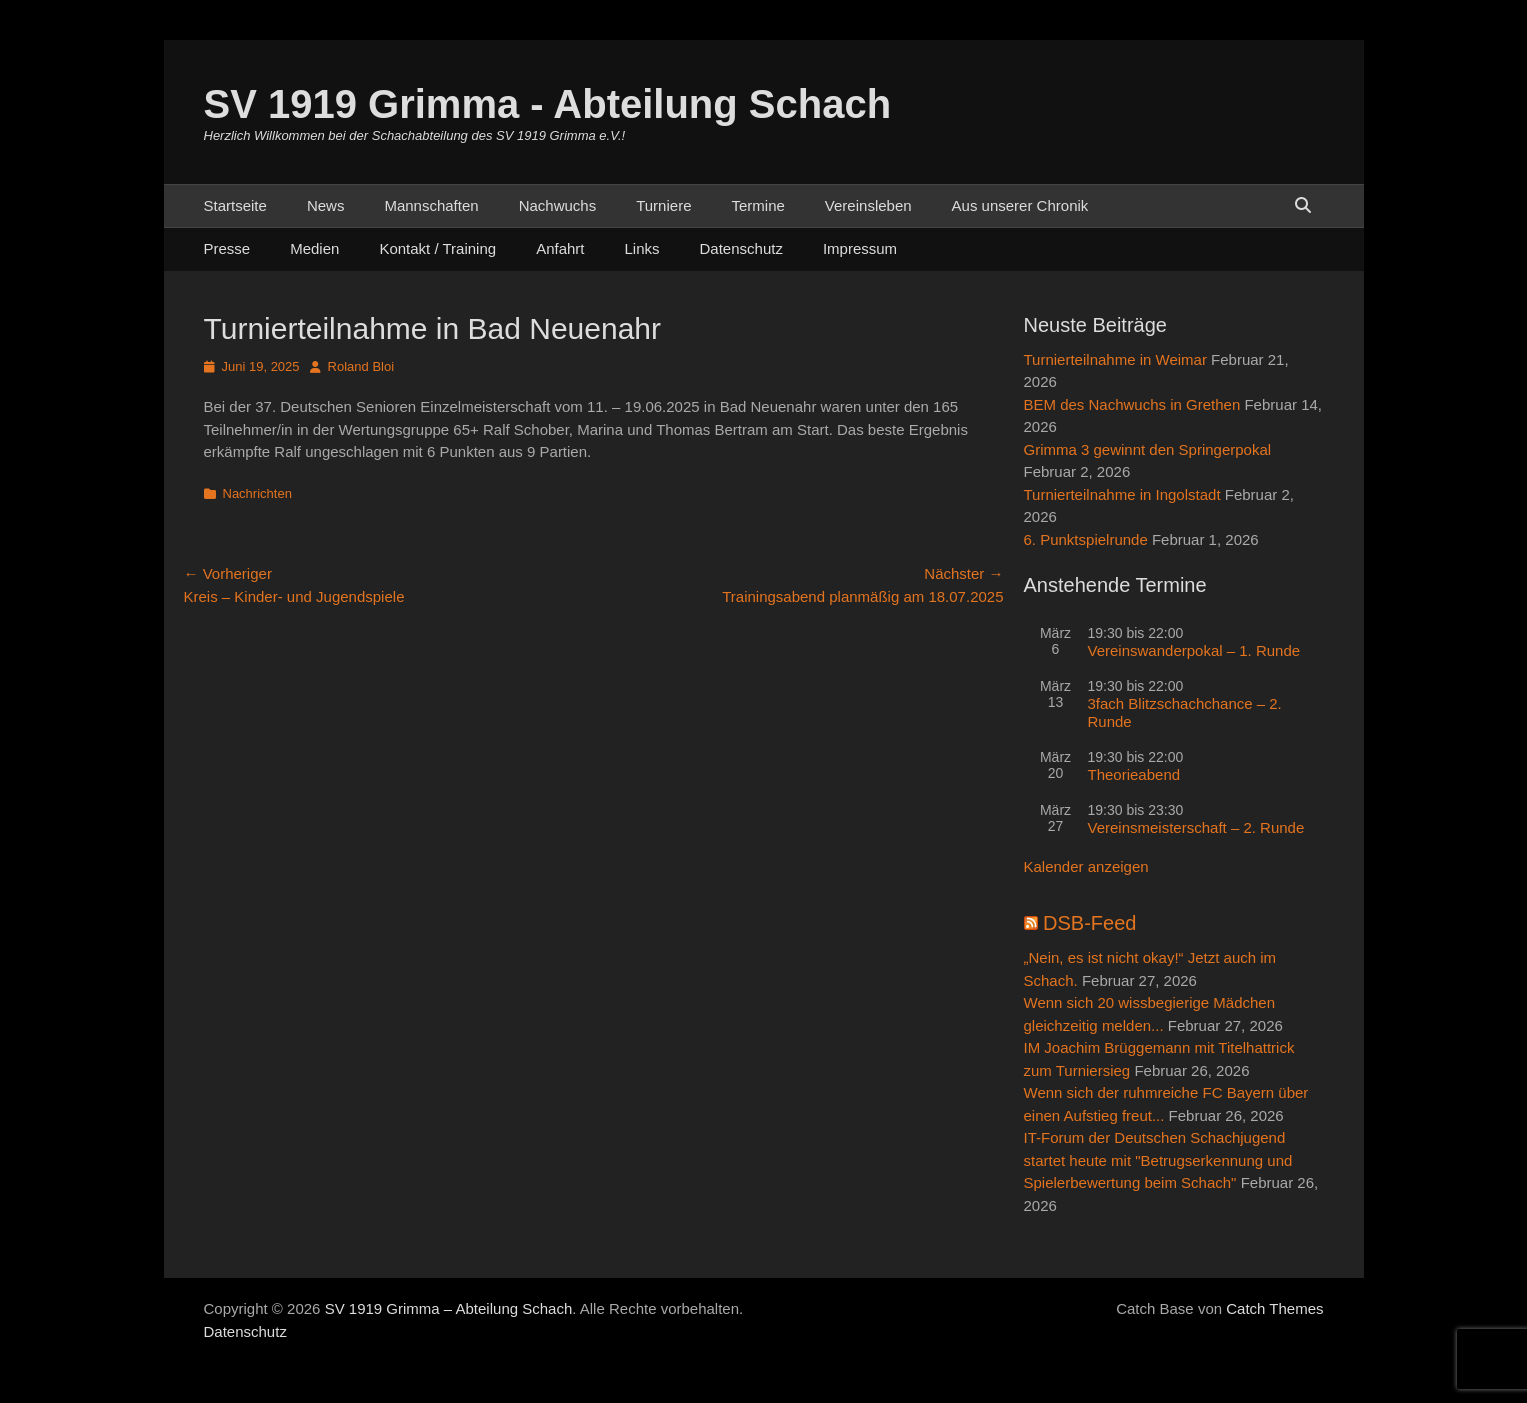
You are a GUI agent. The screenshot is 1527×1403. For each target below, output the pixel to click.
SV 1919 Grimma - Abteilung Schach (548, 104)
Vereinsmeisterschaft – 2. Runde (1196, 827)
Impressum (860, 248)
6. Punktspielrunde (1086, 539)
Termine (757, 205)
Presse (227, 248)
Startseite (235, 205)
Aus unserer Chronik (1020, 205)
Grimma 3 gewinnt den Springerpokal (1148, 449)
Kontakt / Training (437, 248)
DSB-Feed (1089, 923)
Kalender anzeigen (1086, 866)
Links (642, 248)
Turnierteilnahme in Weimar (1115, 359)
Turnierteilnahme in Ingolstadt (1122, 494)
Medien (314, 248)
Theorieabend (1134, 774)
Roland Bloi (361, 366)
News (326, 205)
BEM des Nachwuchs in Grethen (1132, 404)
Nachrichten (257, 493)
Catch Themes (1274, 1308)
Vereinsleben (868, 205)
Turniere (663, 205)
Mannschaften (431, 205)
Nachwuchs (558, 205)
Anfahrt (560, 248)
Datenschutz (741, 248)
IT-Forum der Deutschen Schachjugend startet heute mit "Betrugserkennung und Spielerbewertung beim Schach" (1158, 1160)
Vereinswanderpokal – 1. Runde (1194, 650)
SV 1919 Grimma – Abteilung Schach (449, 1308)
